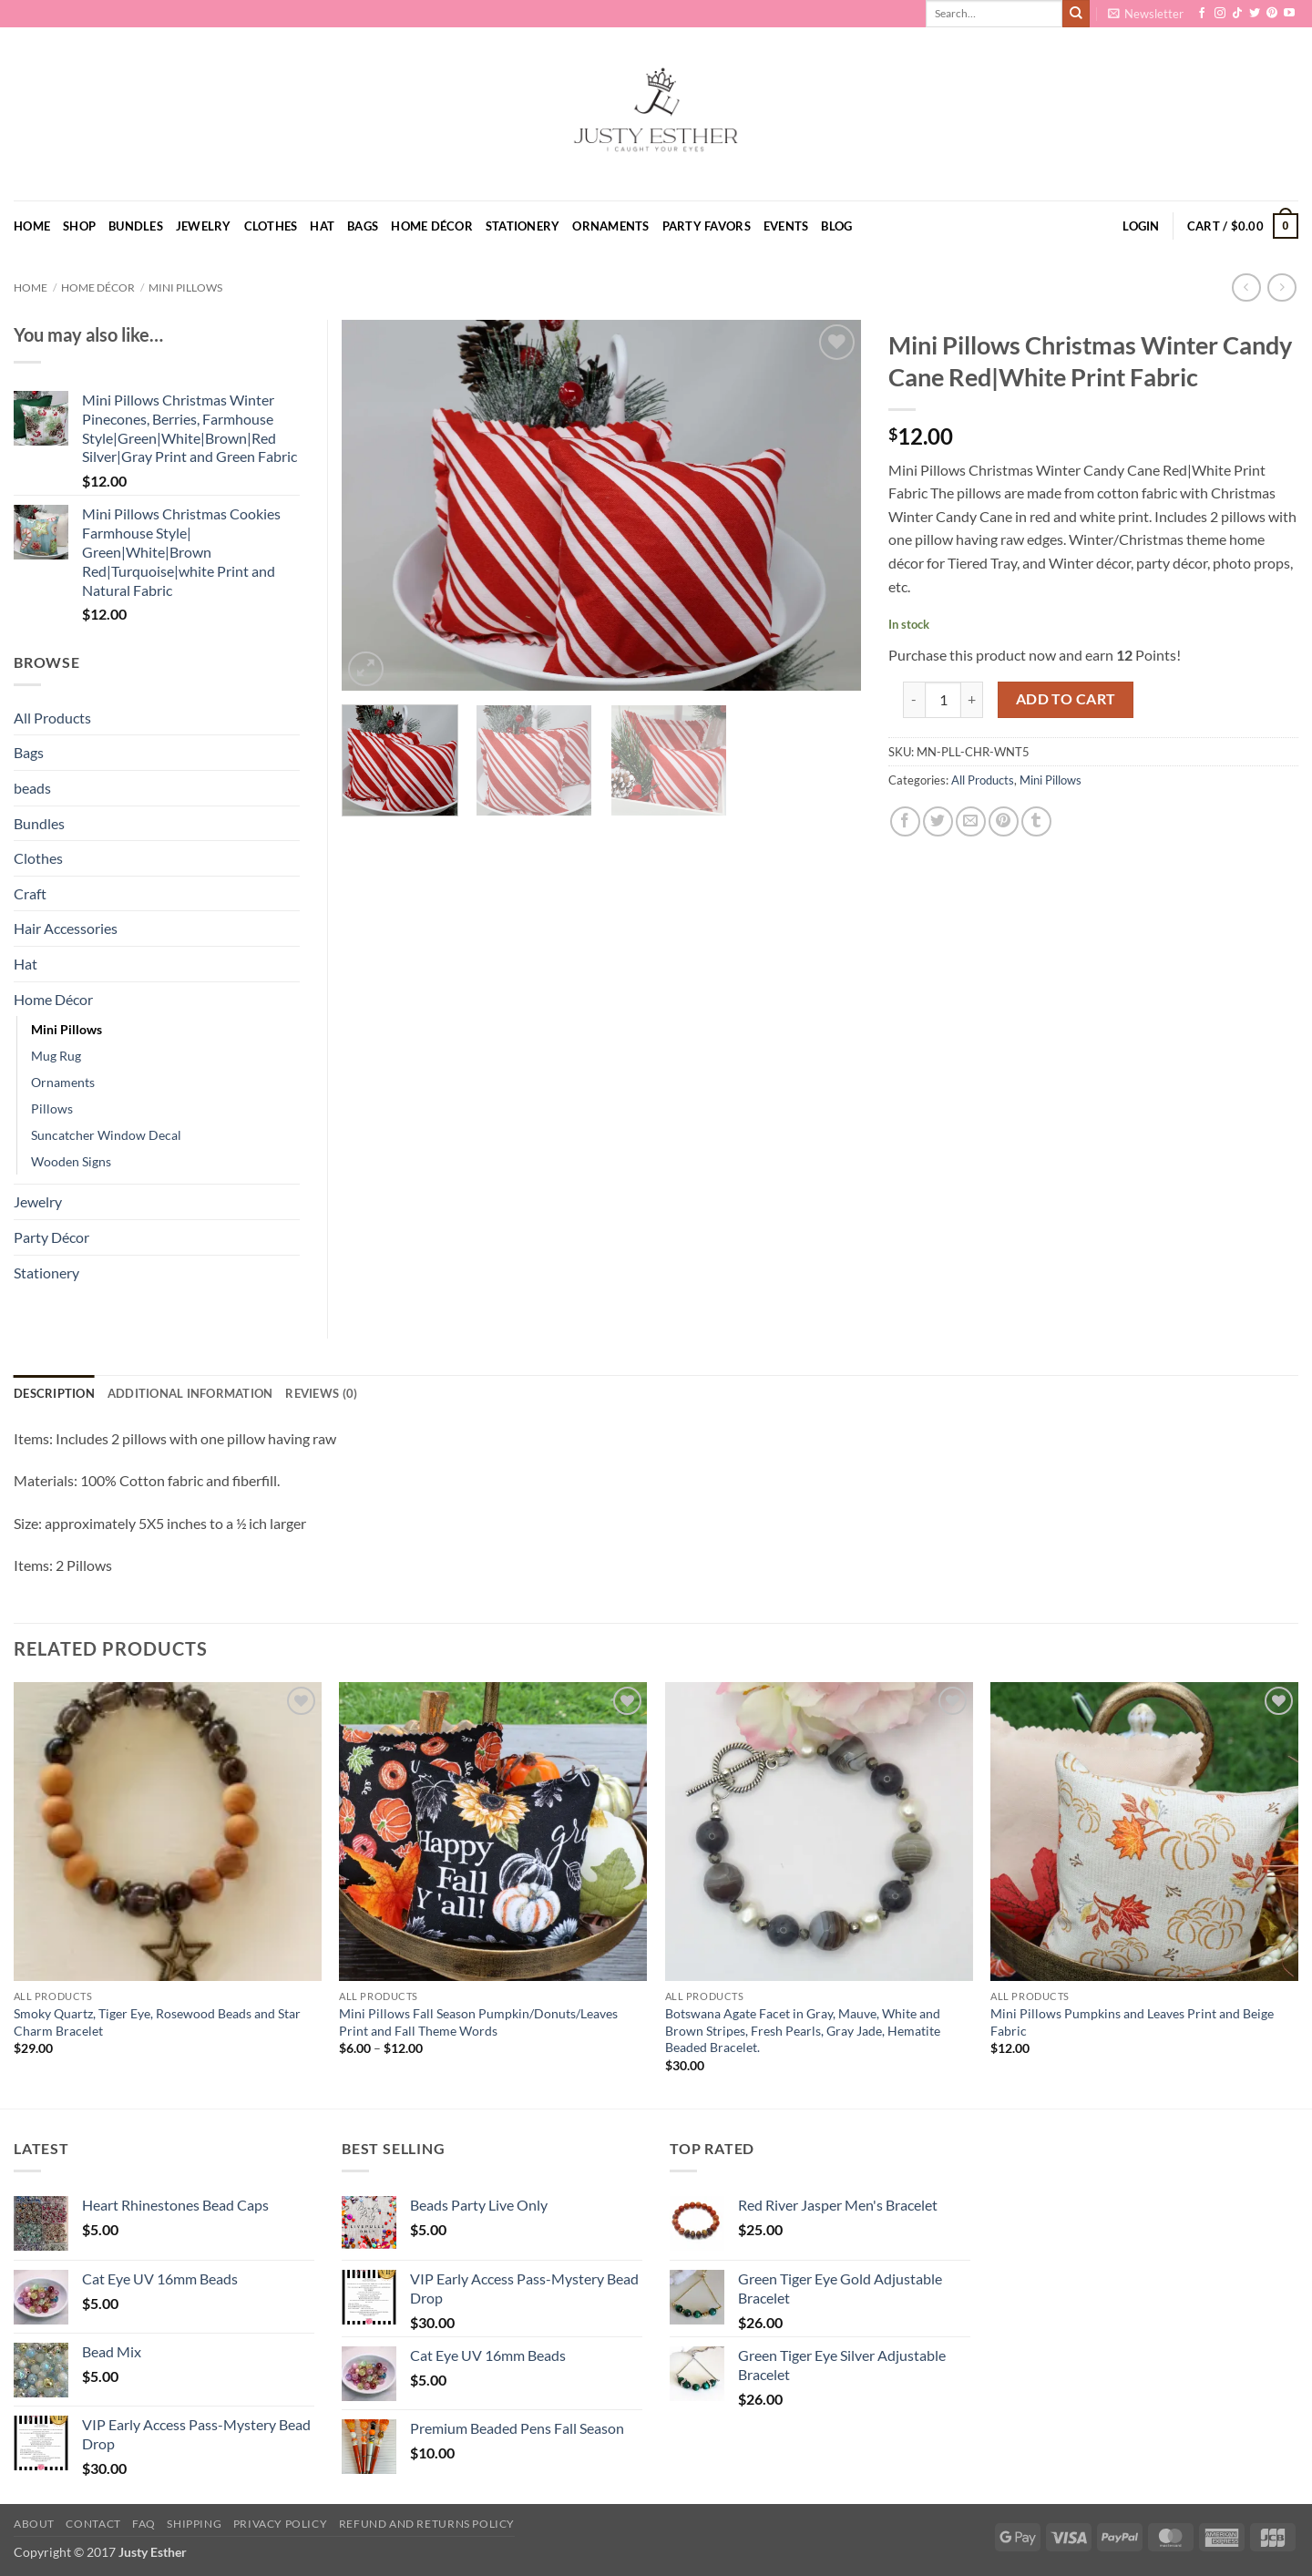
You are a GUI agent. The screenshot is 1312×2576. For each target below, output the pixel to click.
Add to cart (1066, 699)
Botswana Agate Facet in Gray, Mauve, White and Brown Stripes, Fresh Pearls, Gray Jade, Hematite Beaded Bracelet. (802, 2030)
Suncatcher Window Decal (106, 1135)
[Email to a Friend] (971, 821)
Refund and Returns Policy (427, 2523)
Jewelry (203, 226)
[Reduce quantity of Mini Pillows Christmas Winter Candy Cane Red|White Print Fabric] (914, 700)
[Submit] (1076, 13)
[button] (1146, 14)
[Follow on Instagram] (1220, 13)
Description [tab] (54, 1393)
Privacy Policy (280, 2523)
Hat (322, 226)
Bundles (135, 226)
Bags (362, 226)
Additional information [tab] (190, 1393)
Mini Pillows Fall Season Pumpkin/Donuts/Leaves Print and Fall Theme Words (478, 2022)
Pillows (52, 1108)
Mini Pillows (185, 287)
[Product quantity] (943, 700)
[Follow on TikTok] (1237, 13)
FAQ (144, 2523)
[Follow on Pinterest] (1271, 13)
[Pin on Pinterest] (1004, 821)
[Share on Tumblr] (1036, 821)
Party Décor (51, 1237)
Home (32, 226)
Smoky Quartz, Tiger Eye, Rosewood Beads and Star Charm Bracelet (157, 2022)
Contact (93, 2523)
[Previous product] (1281, 287)
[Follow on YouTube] (1289, 13)
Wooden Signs (71, 1161)
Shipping (194, 2523)
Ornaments (610, 226)
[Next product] (1246, 287)
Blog (836, 226)
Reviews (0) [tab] (321, 1393)
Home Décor (432, 226)
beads (32, 787)
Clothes (271, 226)
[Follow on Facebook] (1201, 13)
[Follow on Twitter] (1254, 13)
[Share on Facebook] (905, 821)
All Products (982, 780)
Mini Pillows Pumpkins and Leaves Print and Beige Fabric (1132, 2022)
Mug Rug (56, 1055)
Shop (79, 226)
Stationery (523, 226)
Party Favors (706, 226)
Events (786, 226)
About (34, 2523)
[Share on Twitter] (938, 821)
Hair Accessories (66, 928)
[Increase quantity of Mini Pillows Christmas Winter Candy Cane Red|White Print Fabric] (972, 700)
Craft (30, 893)
